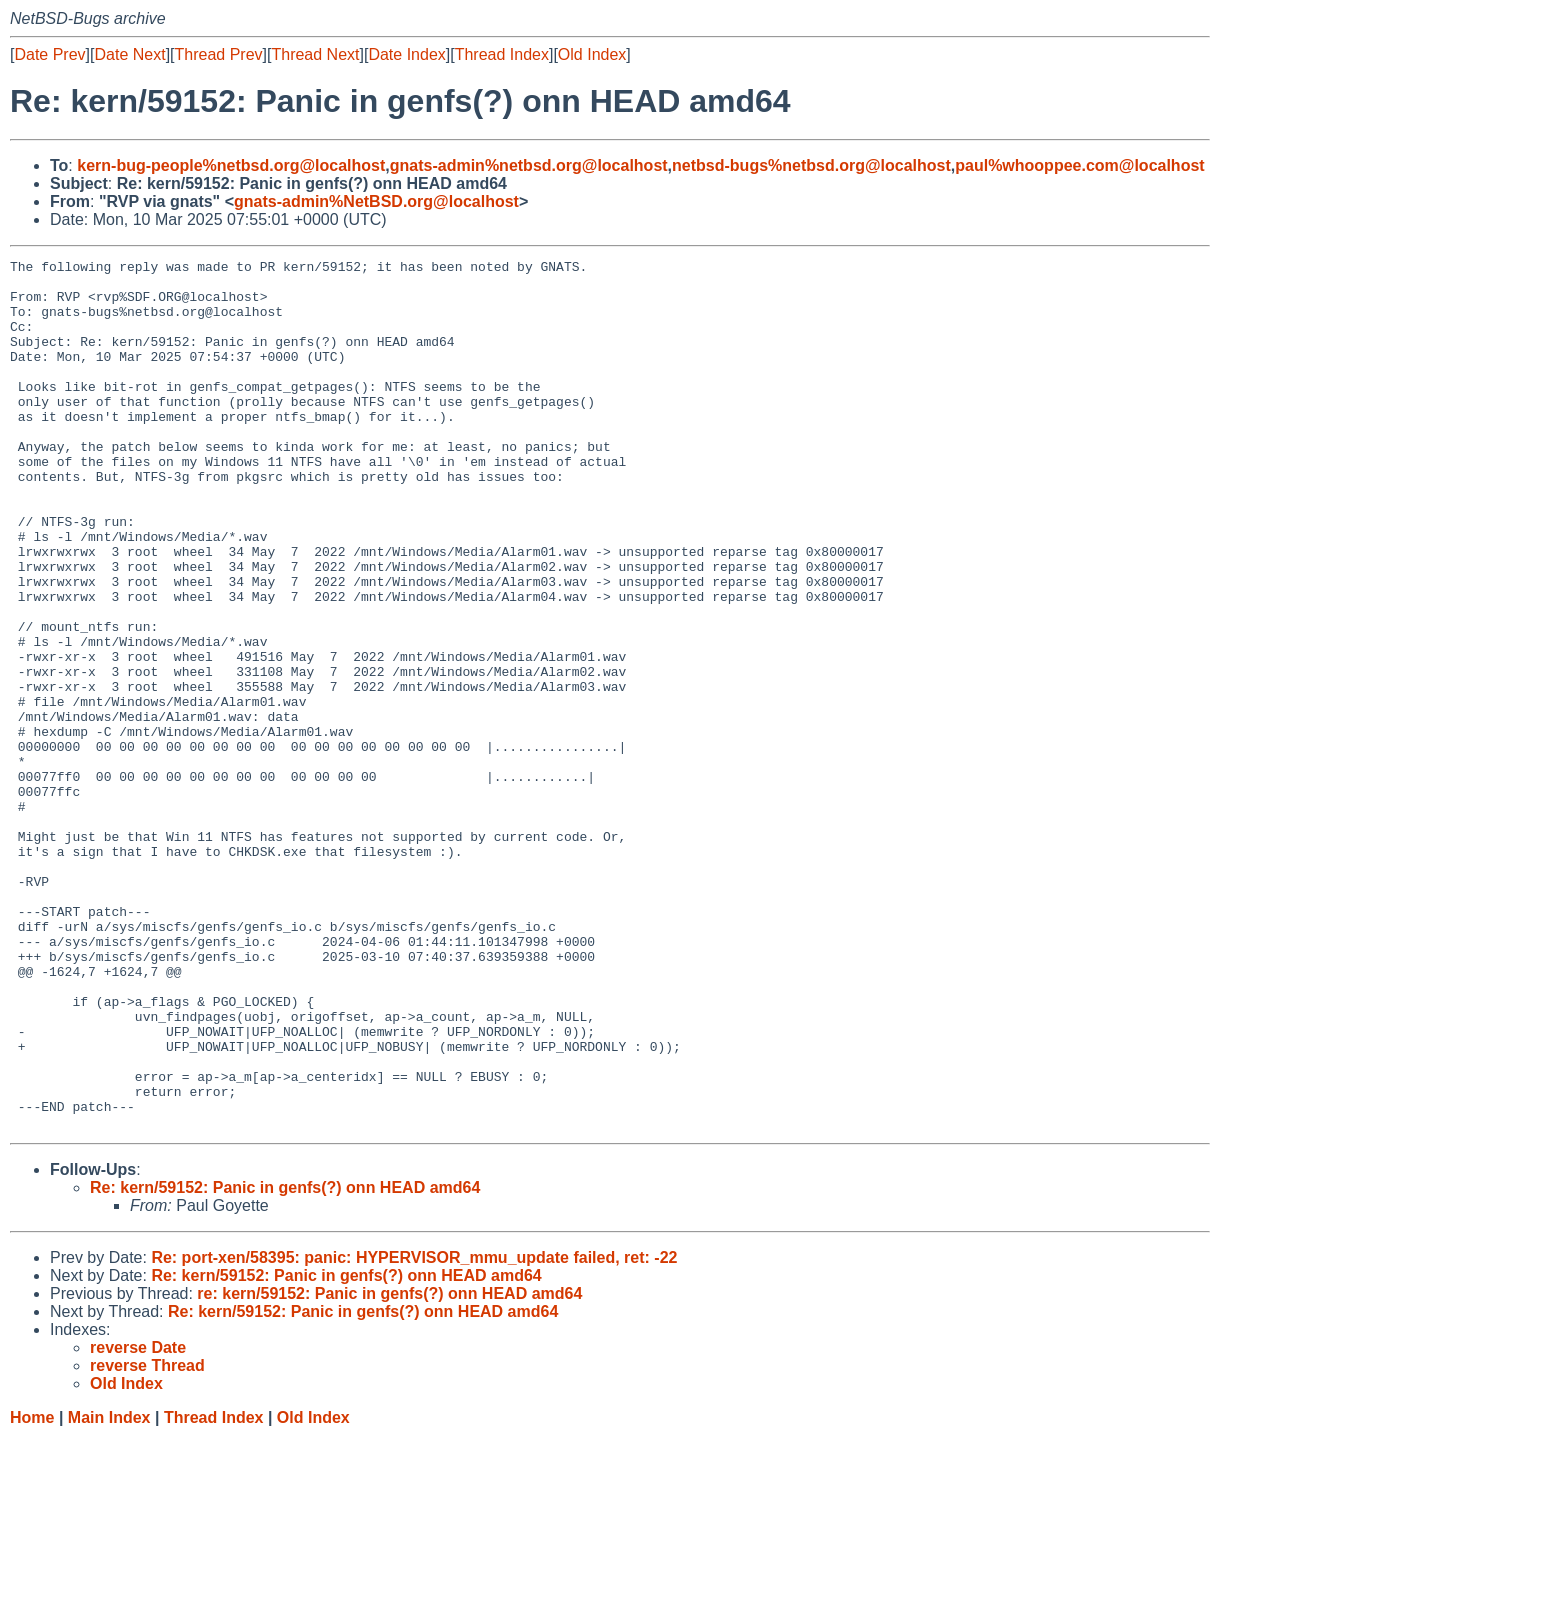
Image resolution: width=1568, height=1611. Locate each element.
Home (32, 1591)
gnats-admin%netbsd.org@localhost (529, 165)
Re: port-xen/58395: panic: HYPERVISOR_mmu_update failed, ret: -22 (414, 1431)
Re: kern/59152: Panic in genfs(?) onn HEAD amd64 (285, 1361)
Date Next (129, 54)
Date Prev (49, 54)
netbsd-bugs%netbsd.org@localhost (811, 165)
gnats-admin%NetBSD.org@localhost (376, 201)
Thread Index (502, 54)
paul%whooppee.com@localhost (1079, 165)
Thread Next (315, 54)
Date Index (406, 54)
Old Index (592, 54)
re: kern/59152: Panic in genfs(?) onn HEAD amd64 (389, 1467)
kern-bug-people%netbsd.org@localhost (231, 165)
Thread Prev (219, 54)
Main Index (109, 1591)
